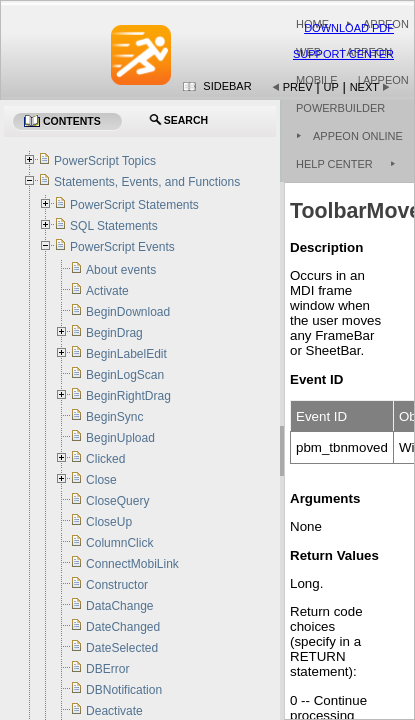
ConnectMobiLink (132, 564)
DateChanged (123, 627)
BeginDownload (128, 312)
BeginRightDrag (128, 396)
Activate (107, 291)
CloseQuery (117, 501)
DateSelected (122, 648)
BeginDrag (114, 333)
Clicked (105, 459)
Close (101, 480)
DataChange (119, 606)
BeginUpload (120, 438)
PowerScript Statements (134, 205)
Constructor (117, 585)
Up (331, 87)
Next (364, 87)
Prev (298, 87)
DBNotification (124, 690)
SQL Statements (114, 226)
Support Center (343, 54)
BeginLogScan (125, 375)
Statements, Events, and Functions (147, 182)
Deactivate (114, 711)
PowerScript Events (122, 247)
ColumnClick (119, 543)
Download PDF (349, 28)
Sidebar (227, 86)
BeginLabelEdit (126, 354)
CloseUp (109, 522)
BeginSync (114, 417)
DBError (107, 669)
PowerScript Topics (105, 161)
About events (121, 270)
